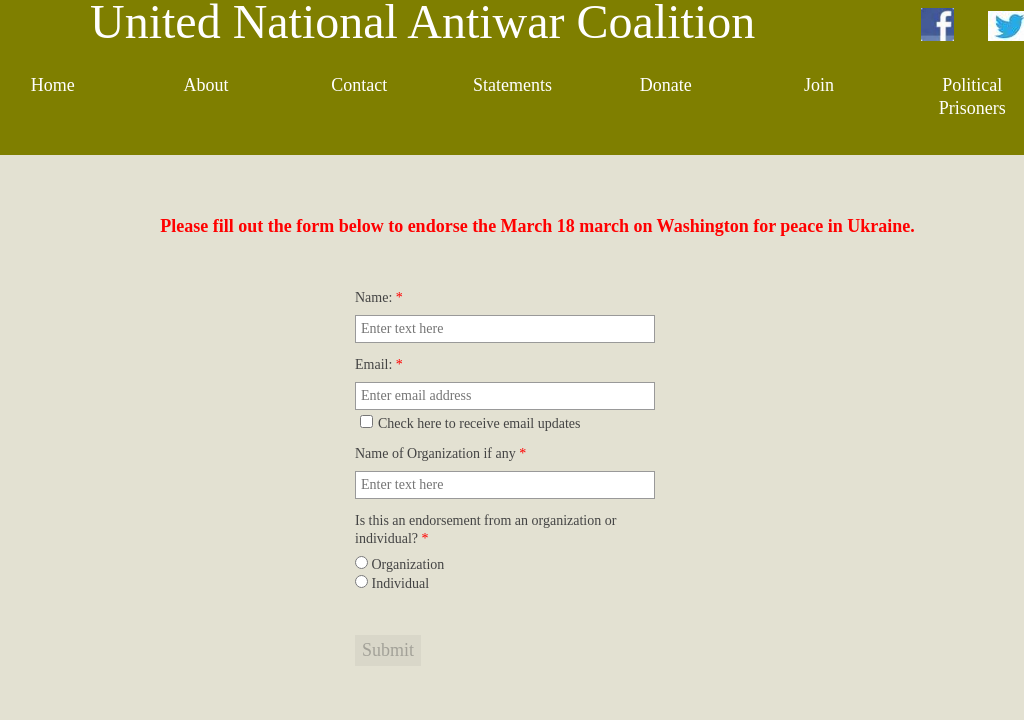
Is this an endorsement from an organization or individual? (485, 529)
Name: (379, 297)
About (205, 85)
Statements (512, 85)
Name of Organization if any (440, 453)
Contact (359, 85)
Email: (379, 364)
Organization (399, 564)
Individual (392, 583)
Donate (666, 85)
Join (819, 85)
